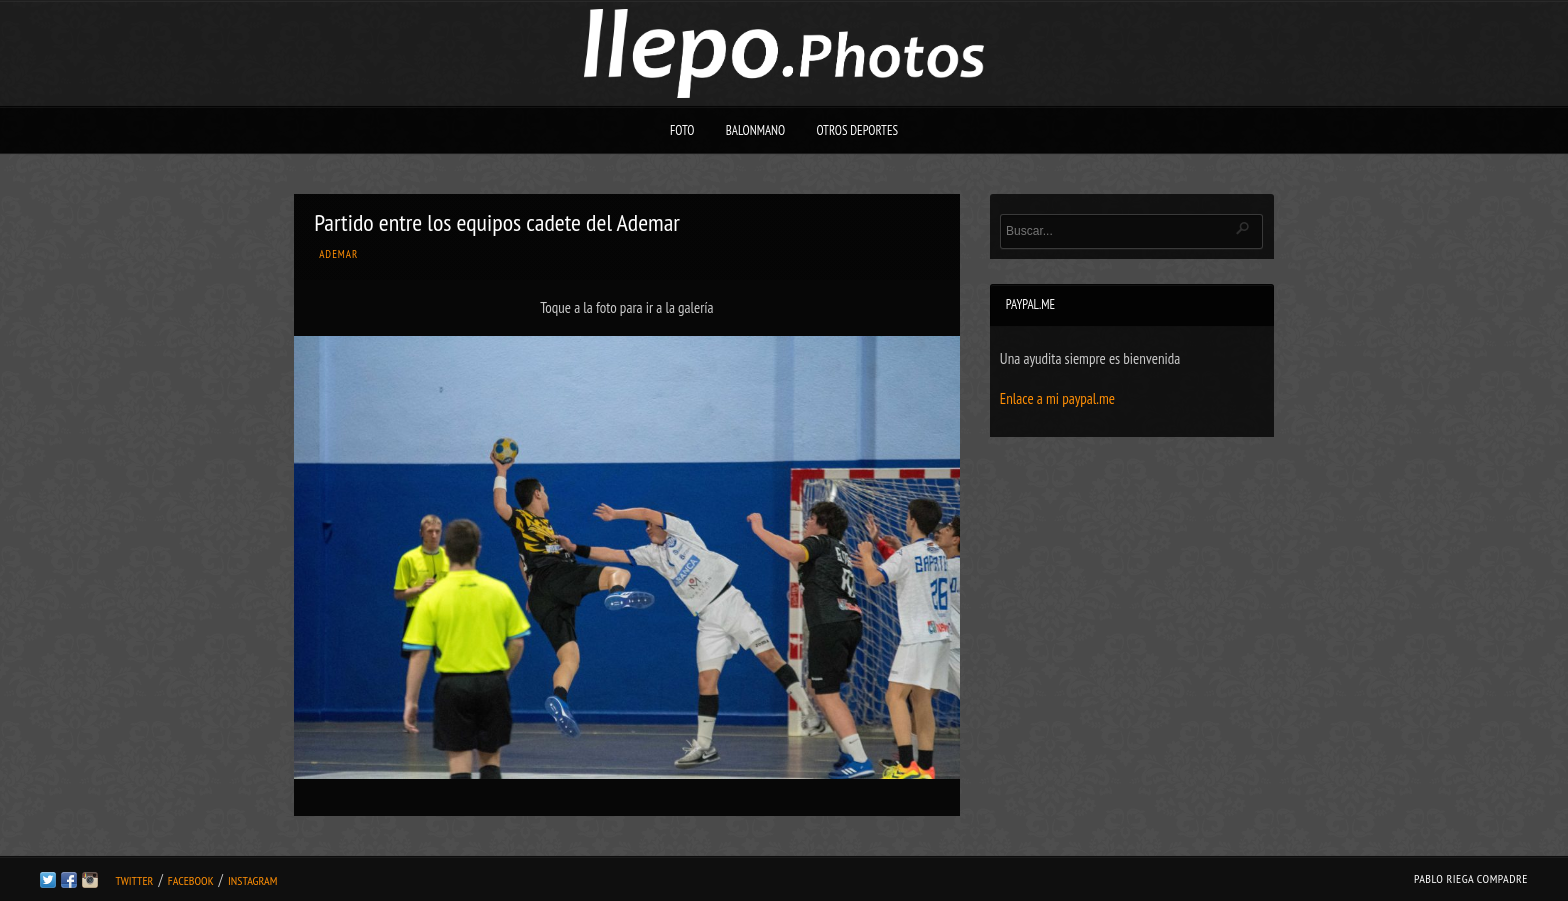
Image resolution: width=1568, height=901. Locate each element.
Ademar (338, 254)
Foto (682, 130)
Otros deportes (857, 130)
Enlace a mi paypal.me (1057, 398)
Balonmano (756, 130)
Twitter (134, 880)
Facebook (191, 880)
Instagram (252, 880)
